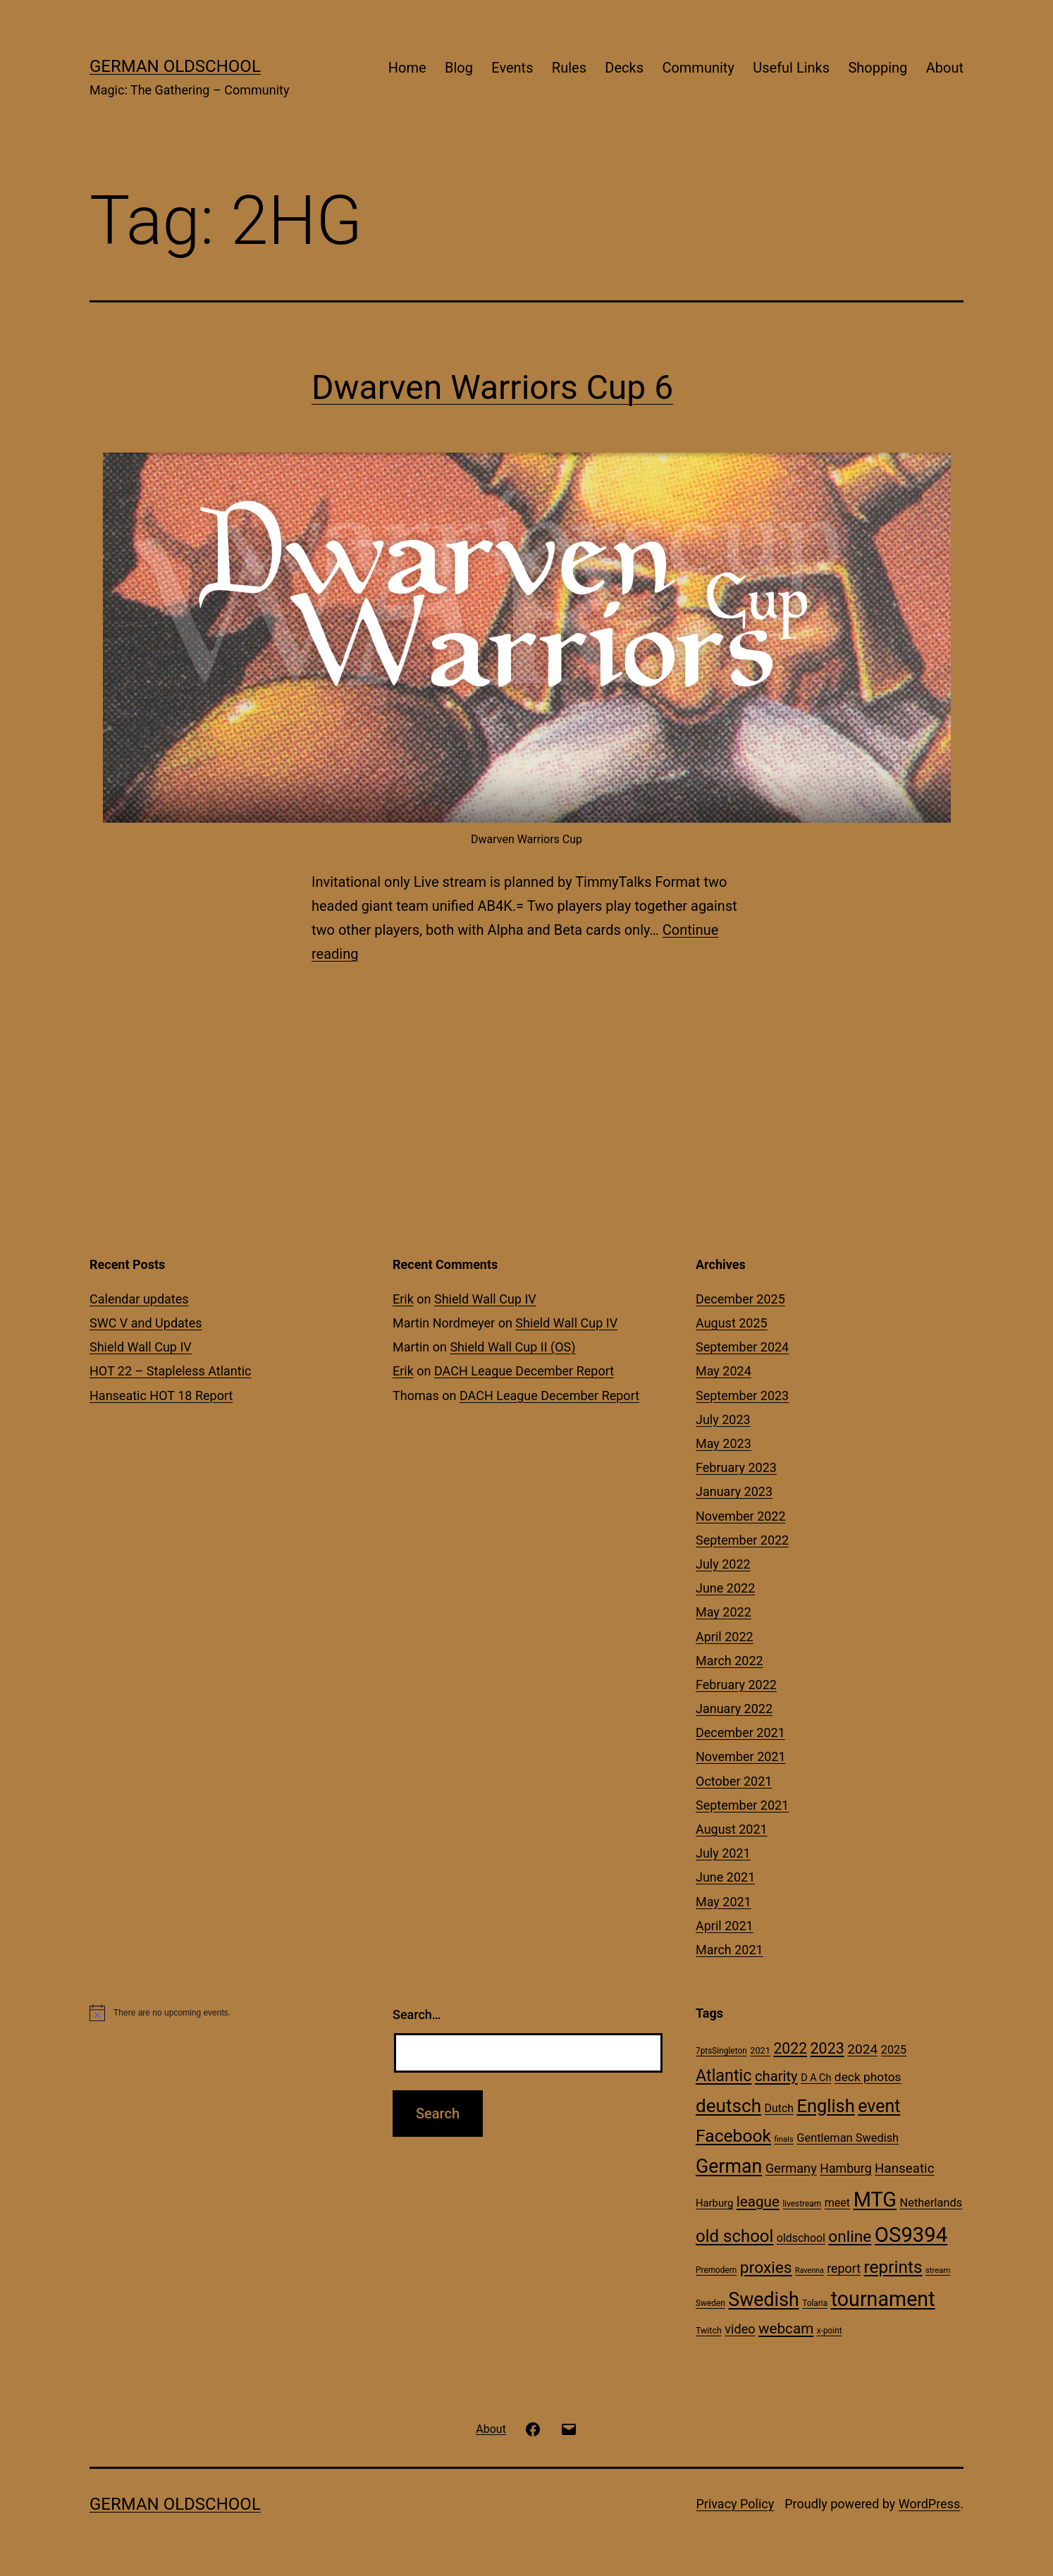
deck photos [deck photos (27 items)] (868, 2077)
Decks (624, 67)
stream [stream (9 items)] (937, 2270)
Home (407, 67)
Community (698, 67)
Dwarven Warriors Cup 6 (492, 387)
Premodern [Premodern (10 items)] (716, 2270)
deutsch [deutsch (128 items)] (728, 2105)
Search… (417, 2014)
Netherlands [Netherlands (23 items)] (931, 2202)
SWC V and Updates (146, 1322)
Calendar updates (139, 1299)
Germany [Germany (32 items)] (791, 2168)
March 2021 (729, 1949)
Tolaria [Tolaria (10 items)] (814, 2303)
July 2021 (723, 1853)
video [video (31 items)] (740, 2329)
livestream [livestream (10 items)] (801, 2204)
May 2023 (723, 1443)
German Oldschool (175, 66)
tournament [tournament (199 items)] (883, 2299)
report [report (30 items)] (844, 2268)
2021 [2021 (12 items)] (760, 2050)
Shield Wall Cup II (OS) (512, 1346)
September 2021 (742, 1805)
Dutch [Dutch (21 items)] (779, 2108)
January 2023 (734, 1491)
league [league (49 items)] (758, 2201)
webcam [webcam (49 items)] (785, 2328)
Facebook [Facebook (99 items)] (733, 2136)
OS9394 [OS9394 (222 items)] (911, 2235)
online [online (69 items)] (849, 2236)
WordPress (929, 2503)
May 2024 (723, 1370)
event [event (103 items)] (879, 2106)
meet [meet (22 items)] (838, 2202)
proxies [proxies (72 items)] (766, 2267)
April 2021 (724, 1925)
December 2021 (740, 1732)
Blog (459, 67)
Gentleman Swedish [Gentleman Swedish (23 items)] (847, 2138)
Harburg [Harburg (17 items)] (714, 2203)
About (944, 67)
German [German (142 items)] (729, 2166)
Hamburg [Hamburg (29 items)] (845, 2168)
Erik (403, 1299)
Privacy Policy (735, 2503)
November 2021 (741, 1756)
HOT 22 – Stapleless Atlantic (170, 1370)
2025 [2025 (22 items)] (893, 2049)
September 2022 (742, 1540)
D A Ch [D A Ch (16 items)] (816, 2078)
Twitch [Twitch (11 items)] (709, 2330)
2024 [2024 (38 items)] (862, 2049)
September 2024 (742, 1346)
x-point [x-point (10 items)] (829, 2331)
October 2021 (734, 1781)
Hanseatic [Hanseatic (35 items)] (904, 2168)
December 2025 (740, 1299)
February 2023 (736, 1467)
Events (512, 67)
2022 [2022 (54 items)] (790, 2048)
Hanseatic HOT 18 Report (161, 1395)
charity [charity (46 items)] (776, 2076)
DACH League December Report (524, 1370)
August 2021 (732, 1829)
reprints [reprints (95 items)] (893, 2267)
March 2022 (729, 1660)
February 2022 (736, 1684)
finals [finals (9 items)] (784, 2139)
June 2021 (725, 1877)
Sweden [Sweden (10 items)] (710, 2303)
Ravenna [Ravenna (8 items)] (809, 2270)
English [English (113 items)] (825, 2105)
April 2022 (724, 1636)
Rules (569, 67)
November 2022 (741, 1516)
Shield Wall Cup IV (141, 1346)
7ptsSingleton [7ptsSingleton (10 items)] (721, 2051)
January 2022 (734, 1708)
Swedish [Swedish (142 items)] (763, 2299)
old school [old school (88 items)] (734, 2236)
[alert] (223, 2012)
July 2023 (723, 1419)
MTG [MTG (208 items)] (875, 2200)
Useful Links (791, 67)
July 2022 (723, 1564)
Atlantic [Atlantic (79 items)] (723, 2075)
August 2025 (732, 1322)
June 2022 (725, 1588)
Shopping (877, 67)
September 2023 (742, 1395)
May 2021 (723, 1901)
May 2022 (723, 1612)
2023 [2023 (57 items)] (827, 2048)
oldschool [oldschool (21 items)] (801, 2238)
